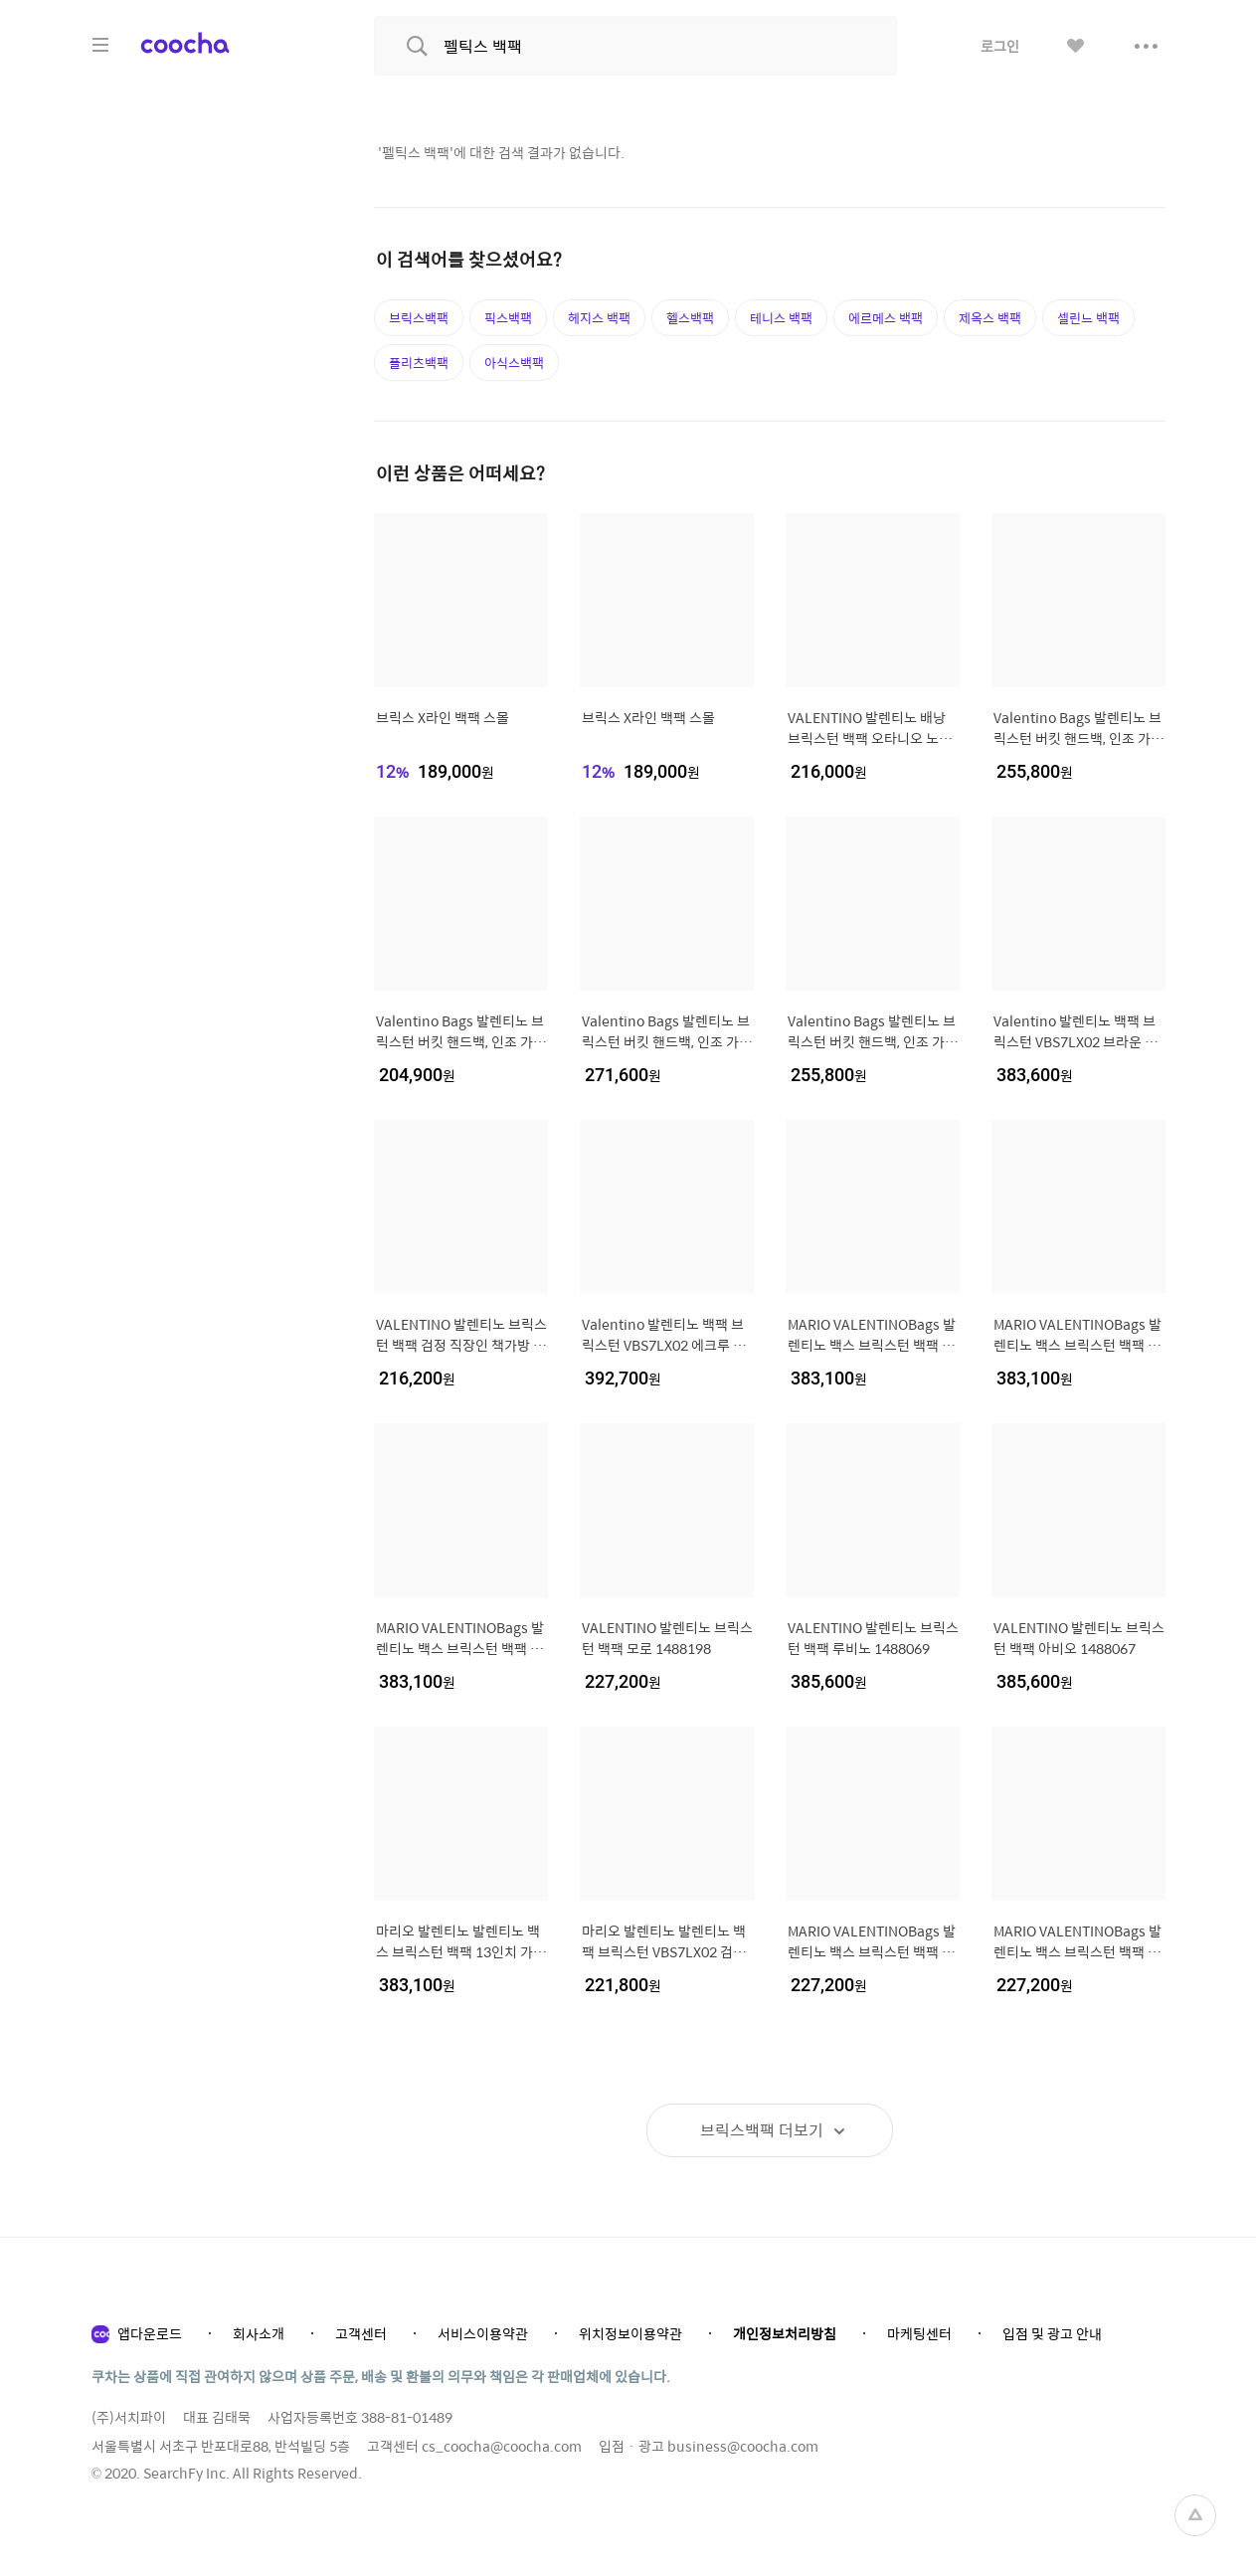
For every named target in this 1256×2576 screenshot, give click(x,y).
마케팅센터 (919, 2333)
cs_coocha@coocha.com (502, 2446)
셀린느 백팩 (1088, 317)
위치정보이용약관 (630, 2333)
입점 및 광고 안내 (1052, 2333)
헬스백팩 (690, 317)
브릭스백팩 (419, 317)
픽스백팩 (508, 317)
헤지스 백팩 (599, 317)
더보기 (761, 2129)
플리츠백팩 (419, 362)
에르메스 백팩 (885, 317)
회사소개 (258, 2333)
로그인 (1000, 46)
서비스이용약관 (483, 2333)
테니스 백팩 (781, 317)
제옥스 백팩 (990, 317)
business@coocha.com (742, 2446)
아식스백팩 (514, 362)
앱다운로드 (149, 2333)
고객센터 (361, 2333)
